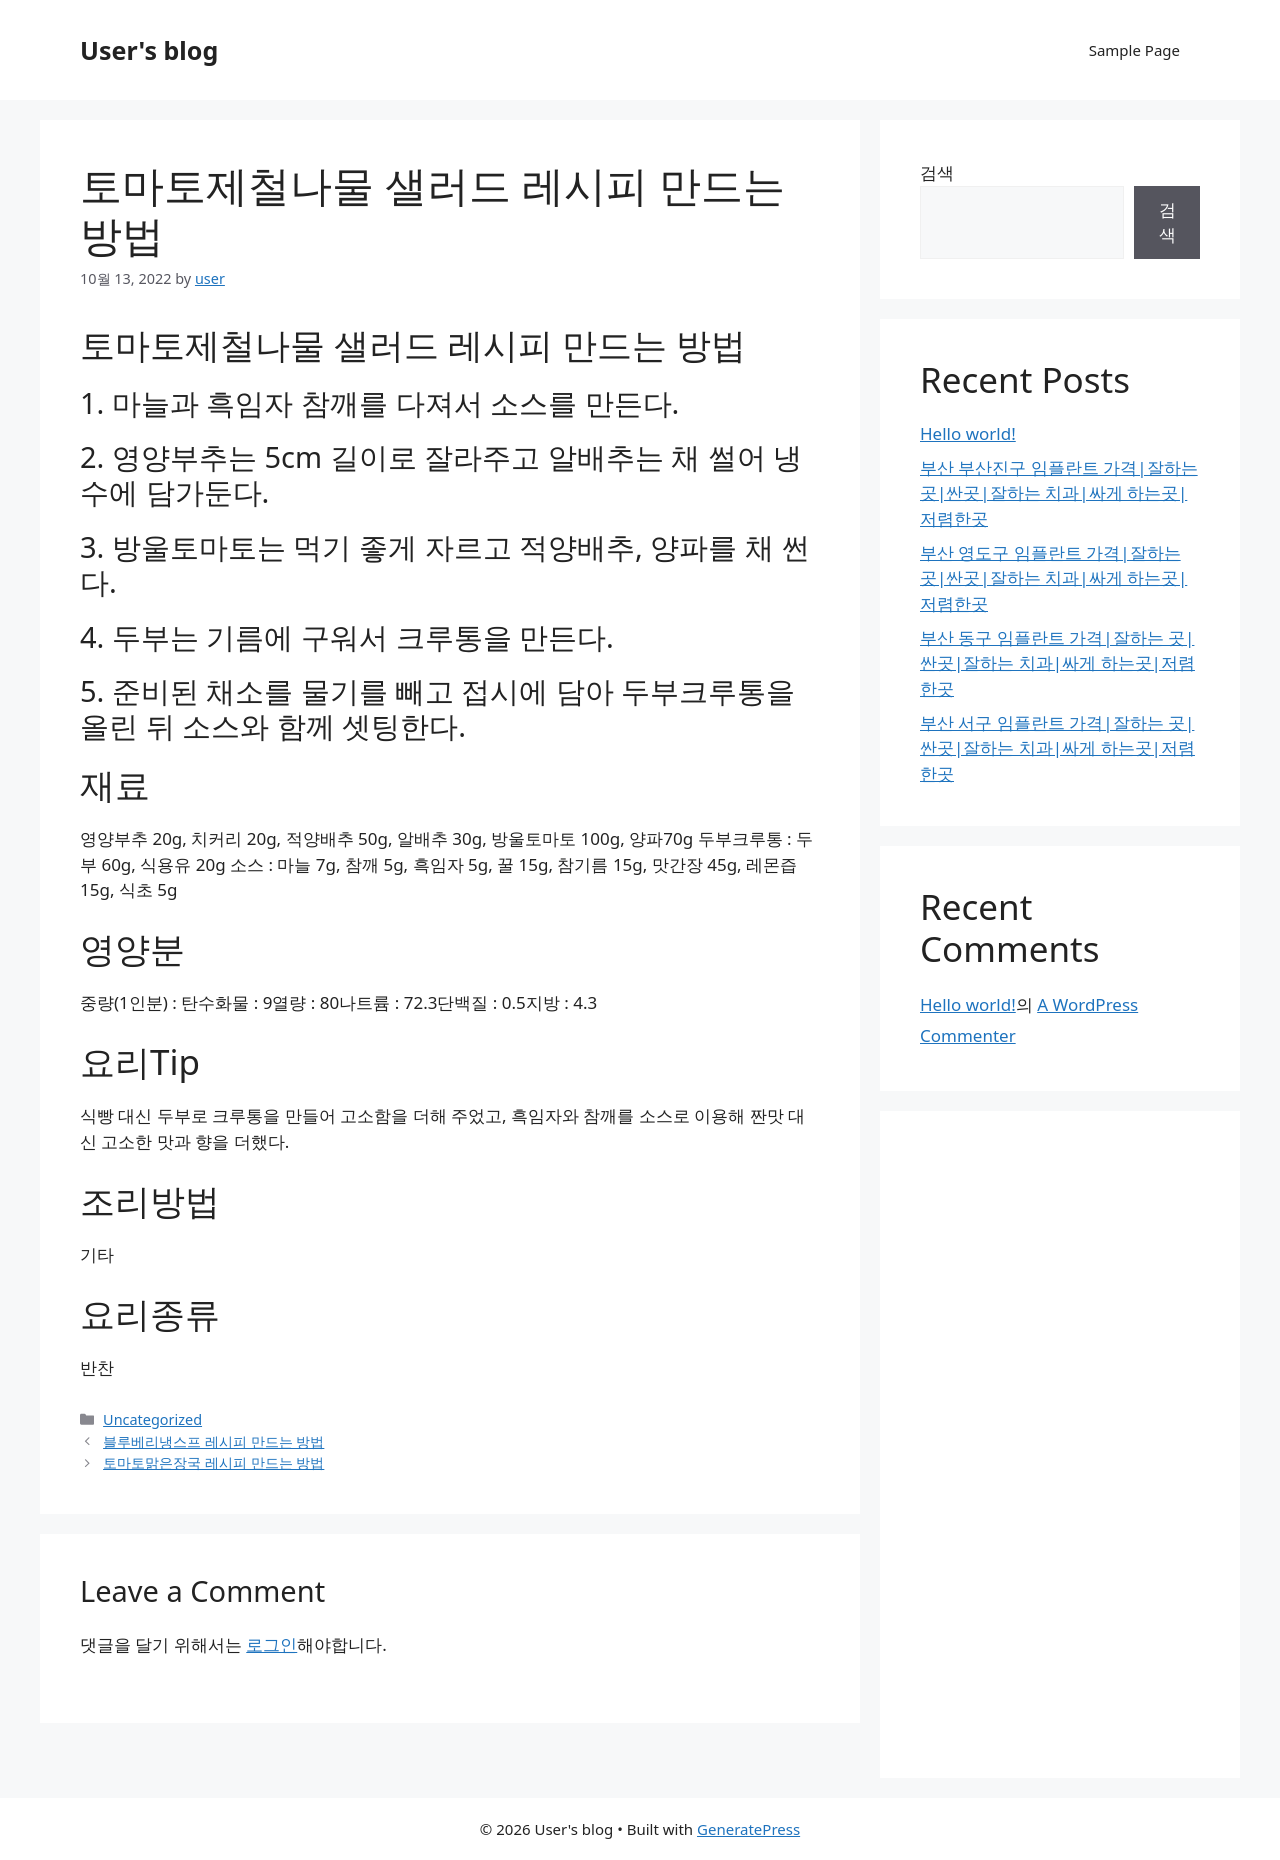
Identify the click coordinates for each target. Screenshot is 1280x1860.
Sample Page (1134, 50)
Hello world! (968, 433)
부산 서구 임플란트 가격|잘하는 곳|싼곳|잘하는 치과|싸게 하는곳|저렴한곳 (1057, 748)
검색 (937, 172)
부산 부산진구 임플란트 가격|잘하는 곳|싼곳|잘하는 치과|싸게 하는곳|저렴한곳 (1059, 493)
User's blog (149, 50)
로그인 (271, 1644)
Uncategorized (152, 1419)
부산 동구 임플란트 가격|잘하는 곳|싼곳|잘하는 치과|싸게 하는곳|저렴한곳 (1057, 663)
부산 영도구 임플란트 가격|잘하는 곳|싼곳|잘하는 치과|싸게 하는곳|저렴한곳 (1053, 578)
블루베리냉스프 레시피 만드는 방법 (213, 1441)
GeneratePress (748, 1829)
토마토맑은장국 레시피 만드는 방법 (213, 1462)
